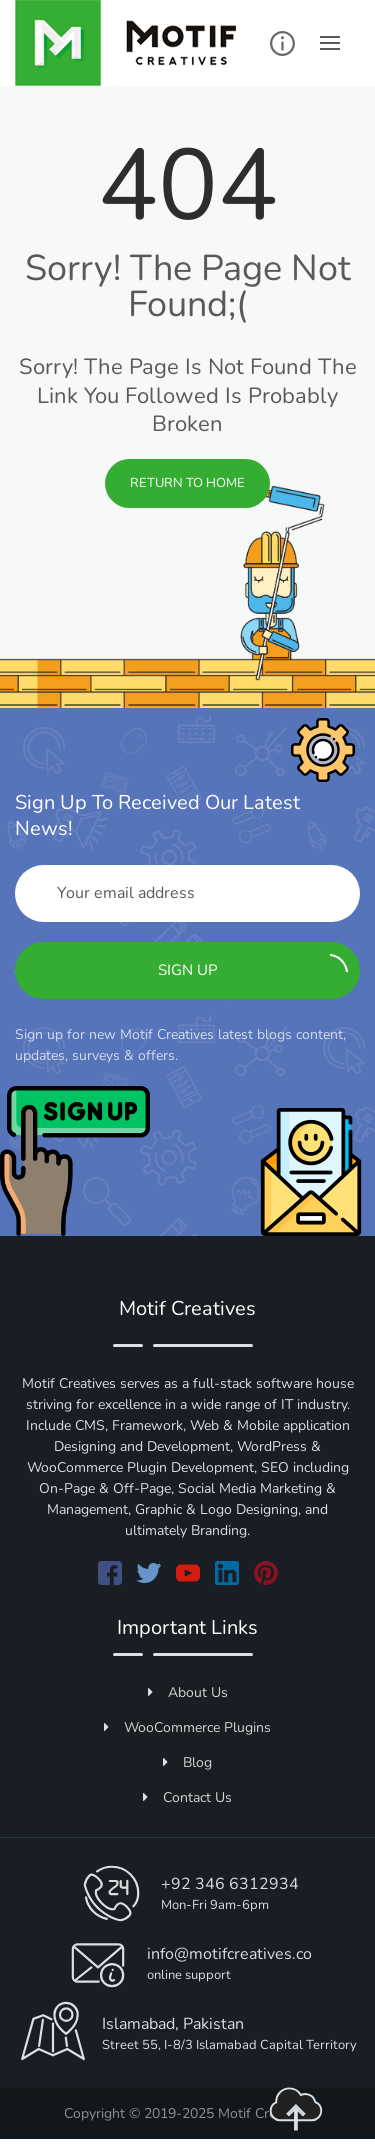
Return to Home (187, 483)
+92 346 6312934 (230, 1884)
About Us (188, 1692)
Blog (187, 1762)
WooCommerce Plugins (187, 1727)
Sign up (253, 967)
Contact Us (187, 1797)
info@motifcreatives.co (229, 1954)
